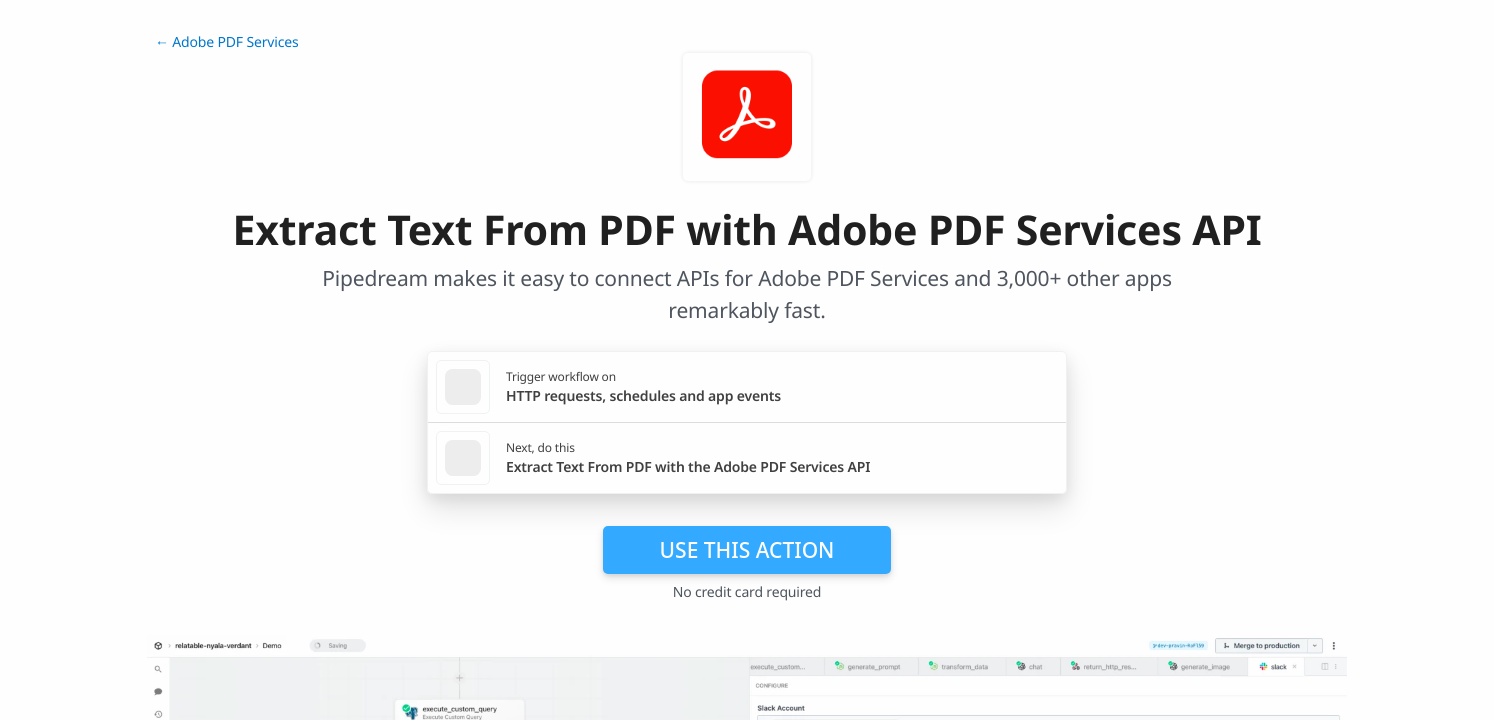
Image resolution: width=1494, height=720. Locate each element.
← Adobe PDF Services (226, 42)
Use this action (747, 550)
